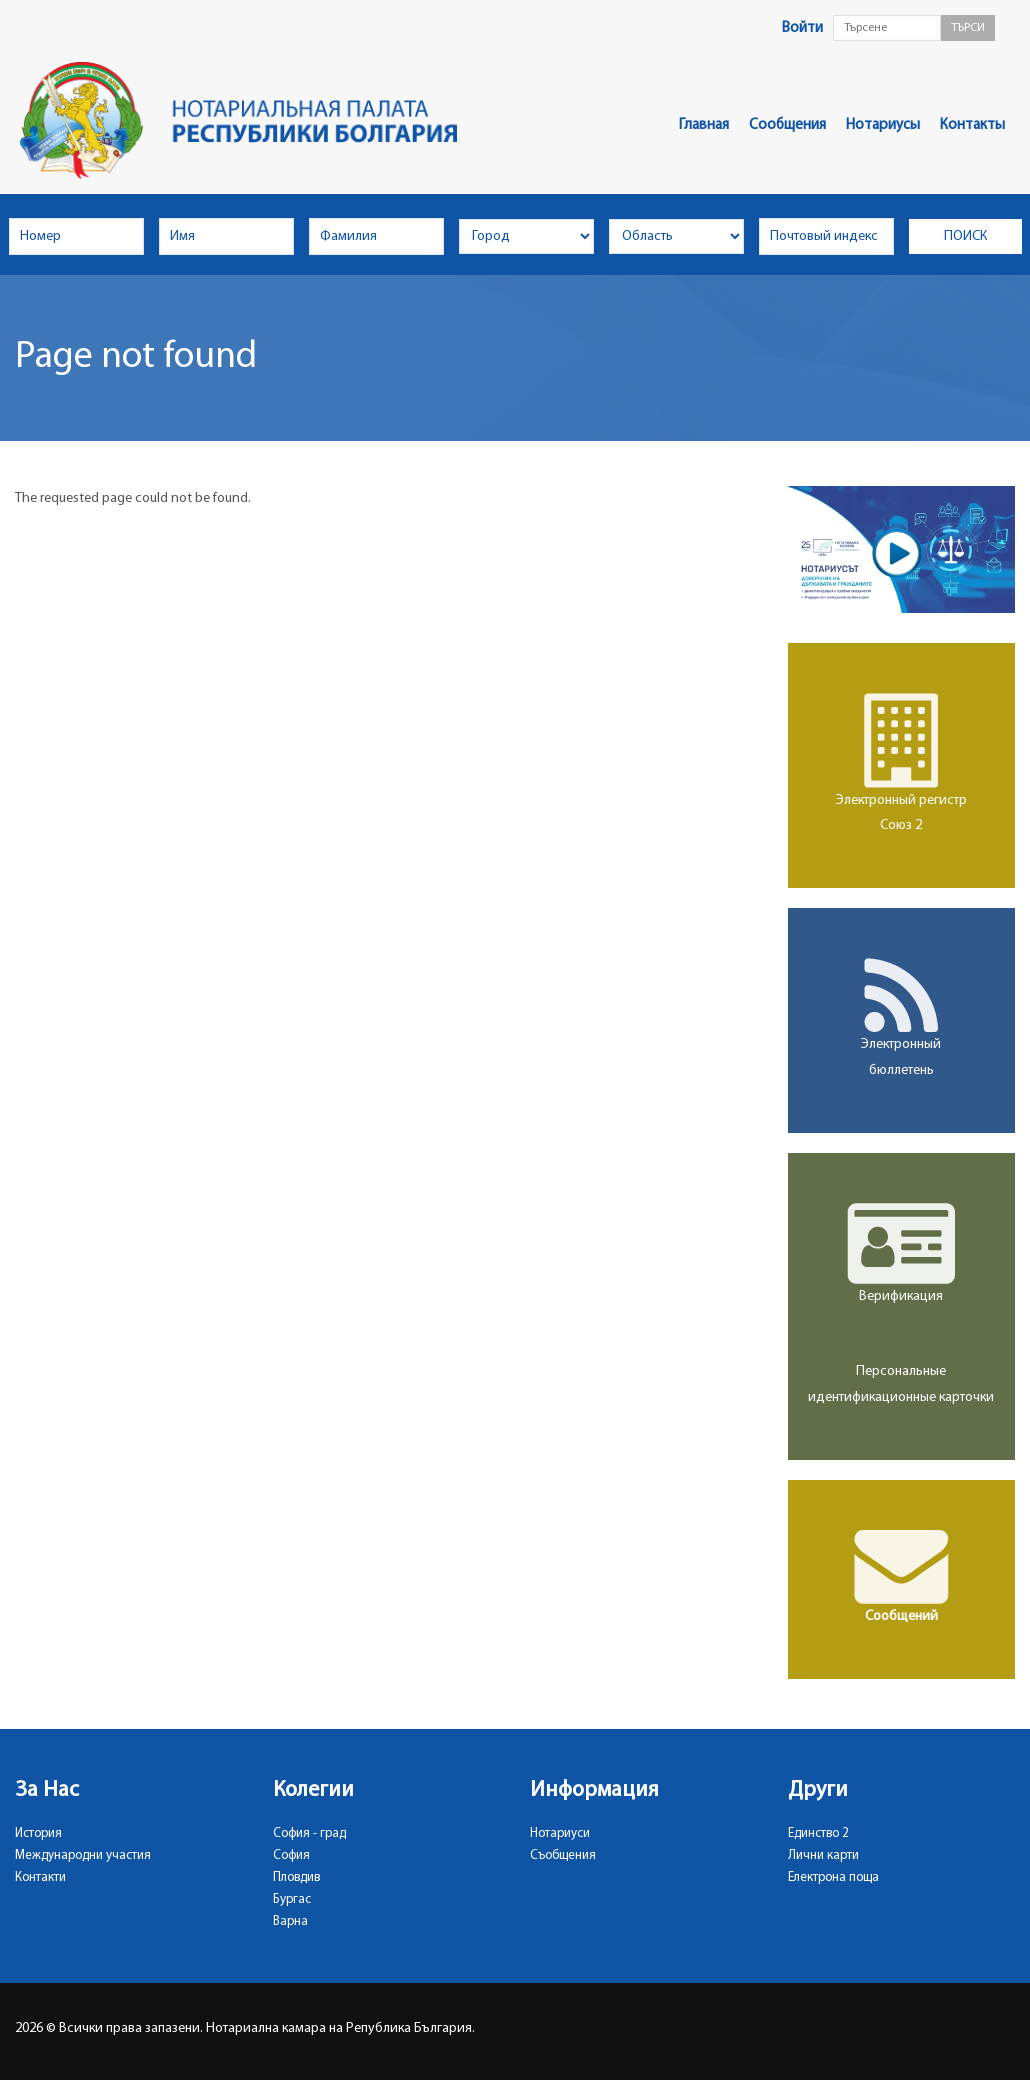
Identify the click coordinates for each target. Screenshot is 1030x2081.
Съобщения (563, 1855)
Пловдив (296, 1877)
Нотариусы (883, 125)
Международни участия (83, 1855)
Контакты (972, 125)
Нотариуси (560, 1833)
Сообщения (787, 125)
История (38, 1833)
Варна (290, 1921)
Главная (704, 125)
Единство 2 (818, 1833)
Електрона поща (833, 1877)
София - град (309, 1833)
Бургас (292, 1899)
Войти (802, 28)
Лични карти (823, 1855)
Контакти (40, 1877)
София (291, 1855)
